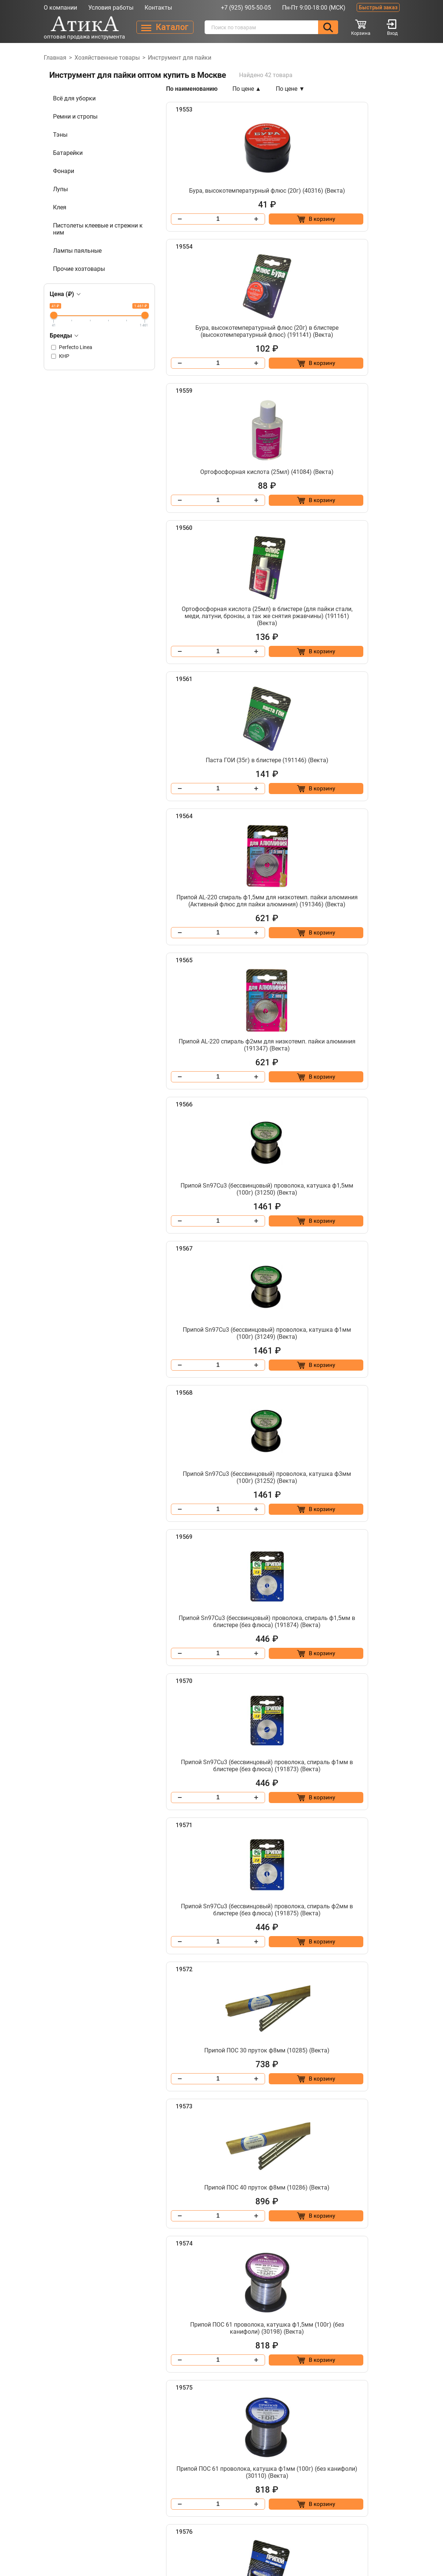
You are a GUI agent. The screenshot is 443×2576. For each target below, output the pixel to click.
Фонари (63, 171)
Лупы (60, 189)
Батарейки (68, 152)
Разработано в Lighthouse (368, 2525)
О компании (60, 7)
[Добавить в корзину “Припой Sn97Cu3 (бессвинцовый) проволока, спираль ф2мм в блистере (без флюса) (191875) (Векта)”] (249, 1182)
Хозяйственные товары (107, 57)
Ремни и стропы (75, 116)
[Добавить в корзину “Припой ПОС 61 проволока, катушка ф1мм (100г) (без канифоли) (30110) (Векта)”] (249, 1484)
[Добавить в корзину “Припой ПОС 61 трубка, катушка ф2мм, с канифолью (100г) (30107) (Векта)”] (249, 2391)
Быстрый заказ (378, 7)
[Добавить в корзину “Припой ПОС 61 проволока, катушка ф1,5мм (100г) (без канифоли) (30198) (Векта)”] (370, 1333)
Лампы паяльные (77, 250)
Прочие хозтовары (79, 268)
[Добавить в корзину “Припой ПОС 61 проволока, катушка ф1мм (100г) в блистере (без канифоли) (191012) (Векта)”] (370, 1484)
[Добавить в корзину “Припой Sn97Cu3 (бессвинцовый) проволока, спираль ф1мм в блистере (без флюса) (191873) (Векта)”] (370, 1024)
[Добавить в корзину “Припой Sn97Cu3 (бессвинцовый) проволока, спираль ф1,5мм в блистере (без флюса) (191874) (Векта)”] (249, 1024)
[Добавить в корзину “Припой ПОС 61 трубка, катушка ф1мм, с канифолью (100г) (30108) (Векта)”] (249, 2240)
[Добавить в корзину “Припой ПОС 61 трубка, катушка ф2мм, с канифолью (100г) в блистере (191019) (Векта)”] (370, 2391)
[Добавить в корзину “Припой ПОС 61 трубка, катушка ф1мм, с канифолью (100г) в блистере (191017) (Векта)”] (370, 2240)
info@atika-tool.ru (329, 2478)
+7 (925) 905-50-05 (246, 7)
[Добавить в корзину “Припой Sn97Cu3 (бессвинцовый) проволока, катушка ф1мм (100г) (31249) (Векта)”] (249, 866)
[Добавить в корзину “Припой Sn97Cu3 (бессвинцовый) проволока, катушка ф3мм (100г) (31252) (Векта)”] (370, 866)
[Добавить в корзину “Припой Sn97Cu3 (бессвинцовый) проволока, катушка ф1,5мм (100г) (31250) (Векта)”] (370, 714)
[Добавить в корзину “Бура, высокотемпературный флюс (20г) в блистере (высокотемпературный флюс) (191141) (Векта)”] (370, 240)
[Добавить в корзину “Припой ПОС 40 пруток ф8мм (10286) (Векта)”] (249, 1333)
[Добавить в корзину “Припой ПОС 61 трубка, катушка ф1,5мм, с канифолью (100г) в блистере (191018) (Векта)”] (370, 2089)
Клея (59, 207)
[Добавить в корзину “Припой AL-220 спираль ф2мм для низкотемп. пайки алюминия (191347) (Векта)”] (249, 714)
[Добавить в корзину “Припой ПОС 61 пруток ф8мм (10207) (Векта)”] (370, 1938)
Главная (55, 57)
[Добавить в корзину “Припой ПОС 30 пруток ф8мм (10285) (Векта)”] (370, 1182)
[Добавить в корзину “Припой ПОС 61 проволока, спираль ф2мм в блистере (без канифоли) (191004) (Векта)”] (249, 1938)
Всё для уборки (74, 98)
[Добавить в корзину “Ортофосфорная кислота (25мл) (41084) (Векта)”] (249, 405)
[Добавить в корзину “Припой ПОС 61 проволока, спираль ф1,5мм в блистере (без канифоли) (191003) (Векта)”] (370, 1635)
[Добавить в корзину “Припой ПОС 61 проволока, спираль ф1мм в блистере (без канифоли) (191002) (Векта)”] (249, 1787)
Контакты (158, 7)
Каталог (119, 2491)
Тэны (60, 134)
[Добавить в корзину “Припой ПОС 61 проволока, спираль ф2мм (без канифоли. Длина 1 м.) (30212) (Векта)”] (370, 1787)
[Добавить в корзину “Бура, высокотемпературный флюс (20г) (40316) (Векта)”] (249, 240)
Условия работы (110, 7)
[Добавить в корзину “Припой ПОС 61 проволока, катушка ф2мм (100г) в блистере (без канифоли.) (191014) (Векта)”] (249, 1635)
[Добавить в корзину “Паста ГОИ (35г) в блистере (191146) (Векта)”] (249, 563)
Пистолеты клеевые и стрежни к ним (98, 229)
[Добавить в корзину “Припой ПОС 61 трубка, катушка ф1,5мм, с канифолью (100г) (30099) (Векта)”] (249, 2089)
